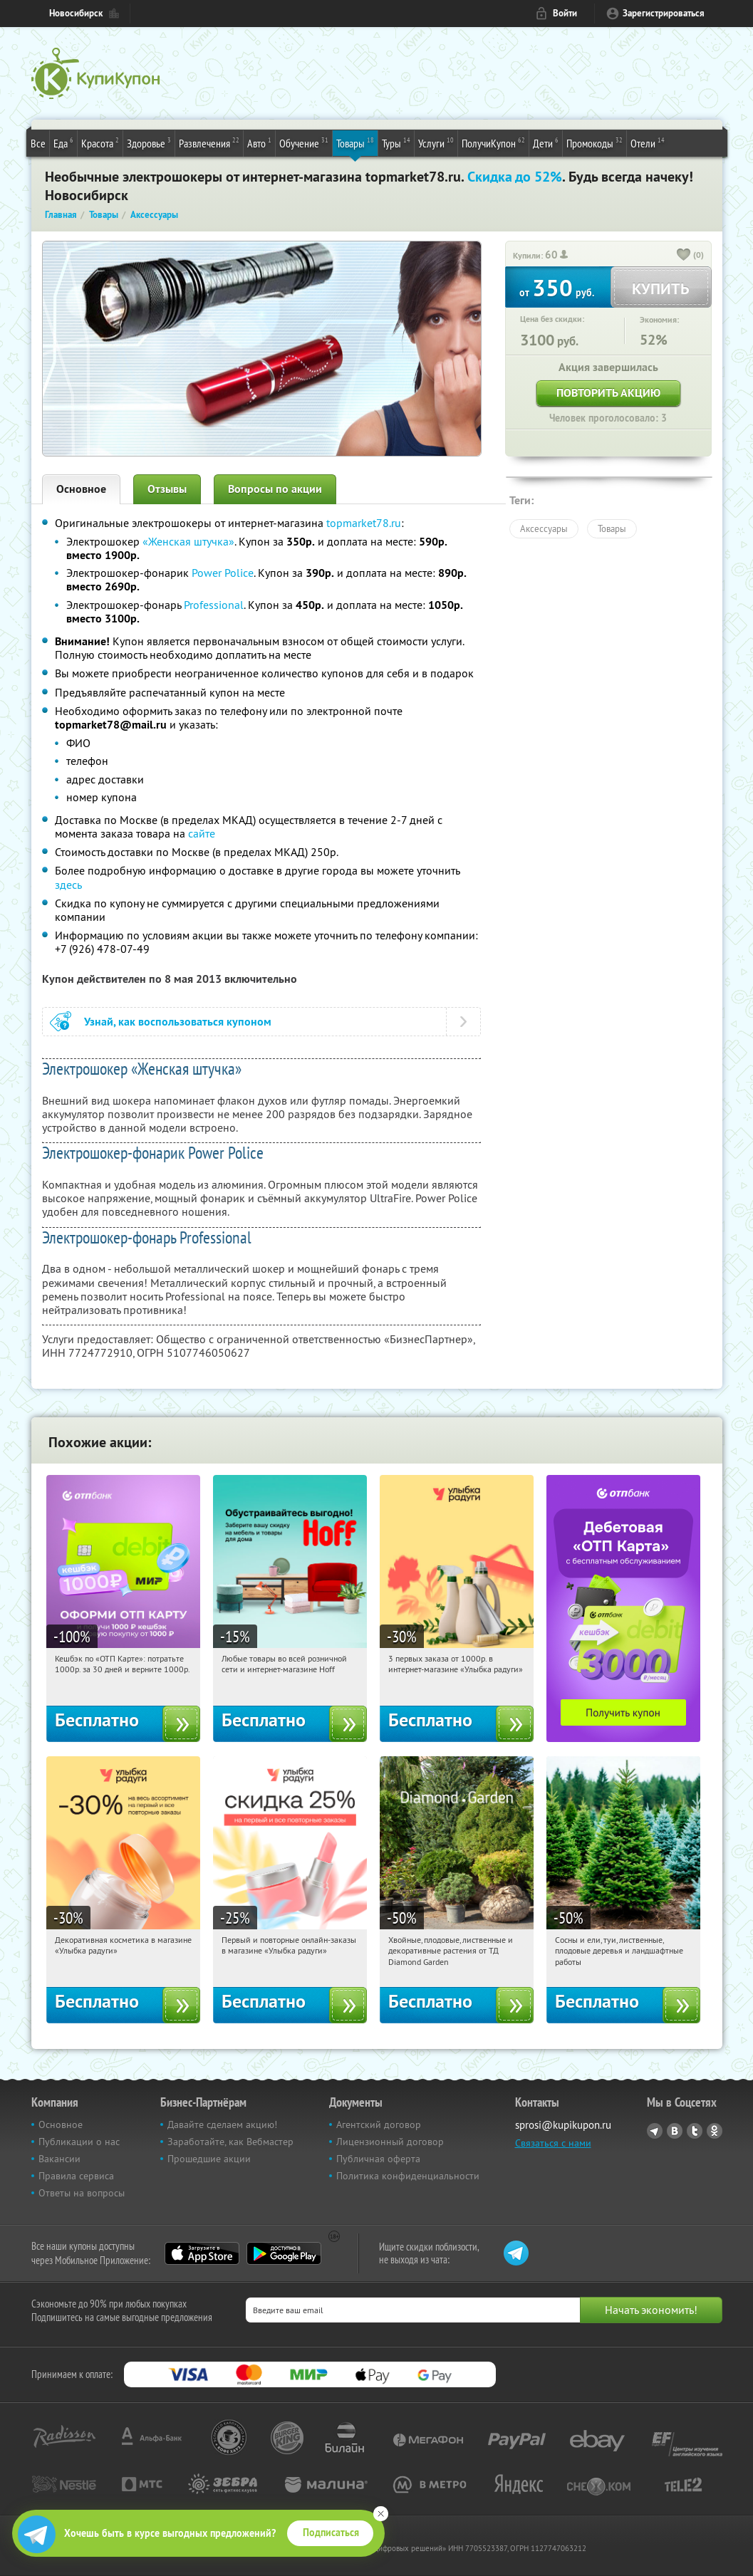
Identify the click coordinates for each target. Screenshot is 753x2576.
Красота (100, 142)
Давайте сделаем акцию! (222, 2124)
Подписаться (331, 2532)
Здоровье (149, 142)
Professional (214, 605)
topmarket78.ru (363, 523)
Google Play (283, 2253)
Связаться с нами (553, 2143)
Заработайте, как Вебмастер (230, 2141)
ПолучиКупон (493, 142)
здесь (68, 884)
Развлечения (209, 142)
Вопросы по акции (275, 488)
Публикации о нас (79, 2141)
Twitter (694, 2131)
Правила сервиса (76, 2175)
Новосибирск (76, 13)
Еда (63, 142)
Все (38, 143)
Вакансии (59, 2158)
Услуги (436, 142)
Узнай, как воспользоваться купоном (177, 1021)
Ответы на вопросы (81, 2192)
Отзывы (167, 488)
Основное (81, 488)
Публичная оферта (378, 2158)
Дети (546, 142)
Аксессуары (544, 528)
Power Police (223, 572)
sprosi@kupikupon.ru (563, 2125)
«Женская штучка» (188, 541)
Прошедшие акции (209, 2158)
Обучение (303, 142)
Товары (355, 142)
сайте (201, 833)
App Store (202, 2253)
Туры (396, 142)
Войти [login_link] (565, 13)
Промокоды (594, 142)
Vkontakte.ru (674, 2131)
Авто (259, 142)
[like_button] (684, 256)
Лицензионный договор (390, 2141)
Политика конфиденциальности (407, 2175)
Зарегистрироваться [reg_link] (664, 13)
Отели (647, 142)
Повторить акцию (608, 392)
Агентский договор (378, 2124)
